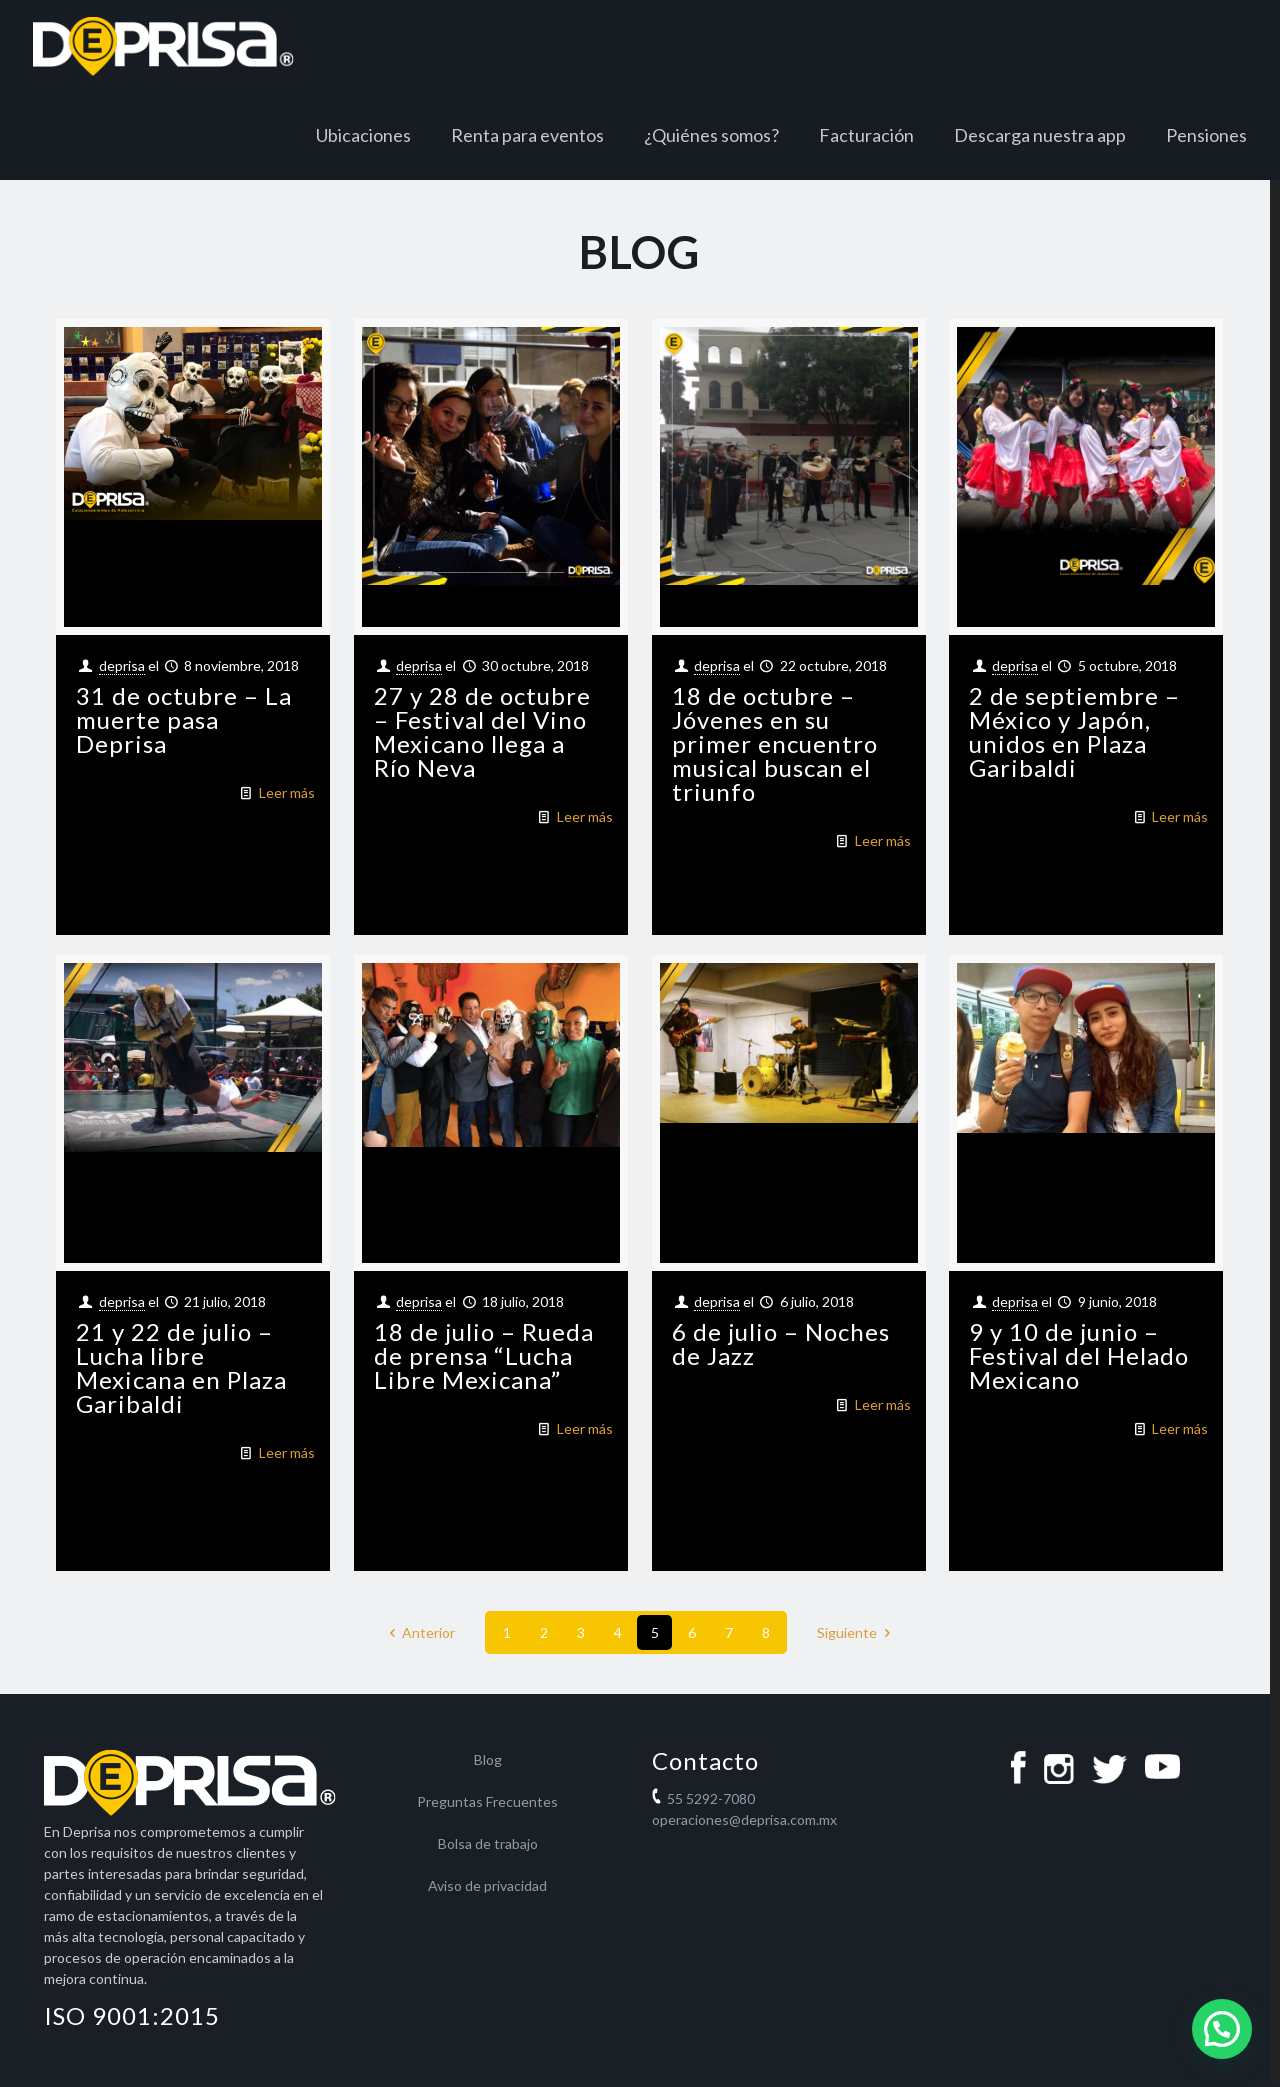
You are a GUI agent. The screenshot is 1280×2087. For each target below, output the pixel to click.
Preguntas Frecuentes (487, 1801)
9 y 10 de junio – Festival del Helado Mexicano (1079, 1355)
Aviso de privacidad (487, 1885)
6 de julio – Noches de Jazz (781, 1343)
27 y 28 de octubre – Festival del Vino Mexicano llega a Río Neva (482, 731)
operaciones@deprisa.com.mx (744, 1819)
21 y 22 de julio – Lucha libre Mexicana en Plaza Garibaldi (181, 1367)
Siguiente (857, 1632)
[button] (1222, 2029)
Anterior (419, 1632)
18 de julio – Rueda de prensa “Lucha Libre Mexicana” (484, 1355)
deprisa (122, 665)
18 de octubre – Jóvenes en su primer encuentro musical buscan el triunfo (775, 743)
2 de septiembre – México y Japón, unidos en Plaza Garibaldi (1074, 731)
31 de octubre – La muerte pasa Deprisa (184, 719)
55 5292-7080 (711, 1798)
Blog (488, 1759)
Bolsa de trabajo (488, 1843)
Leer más (287, 792)
